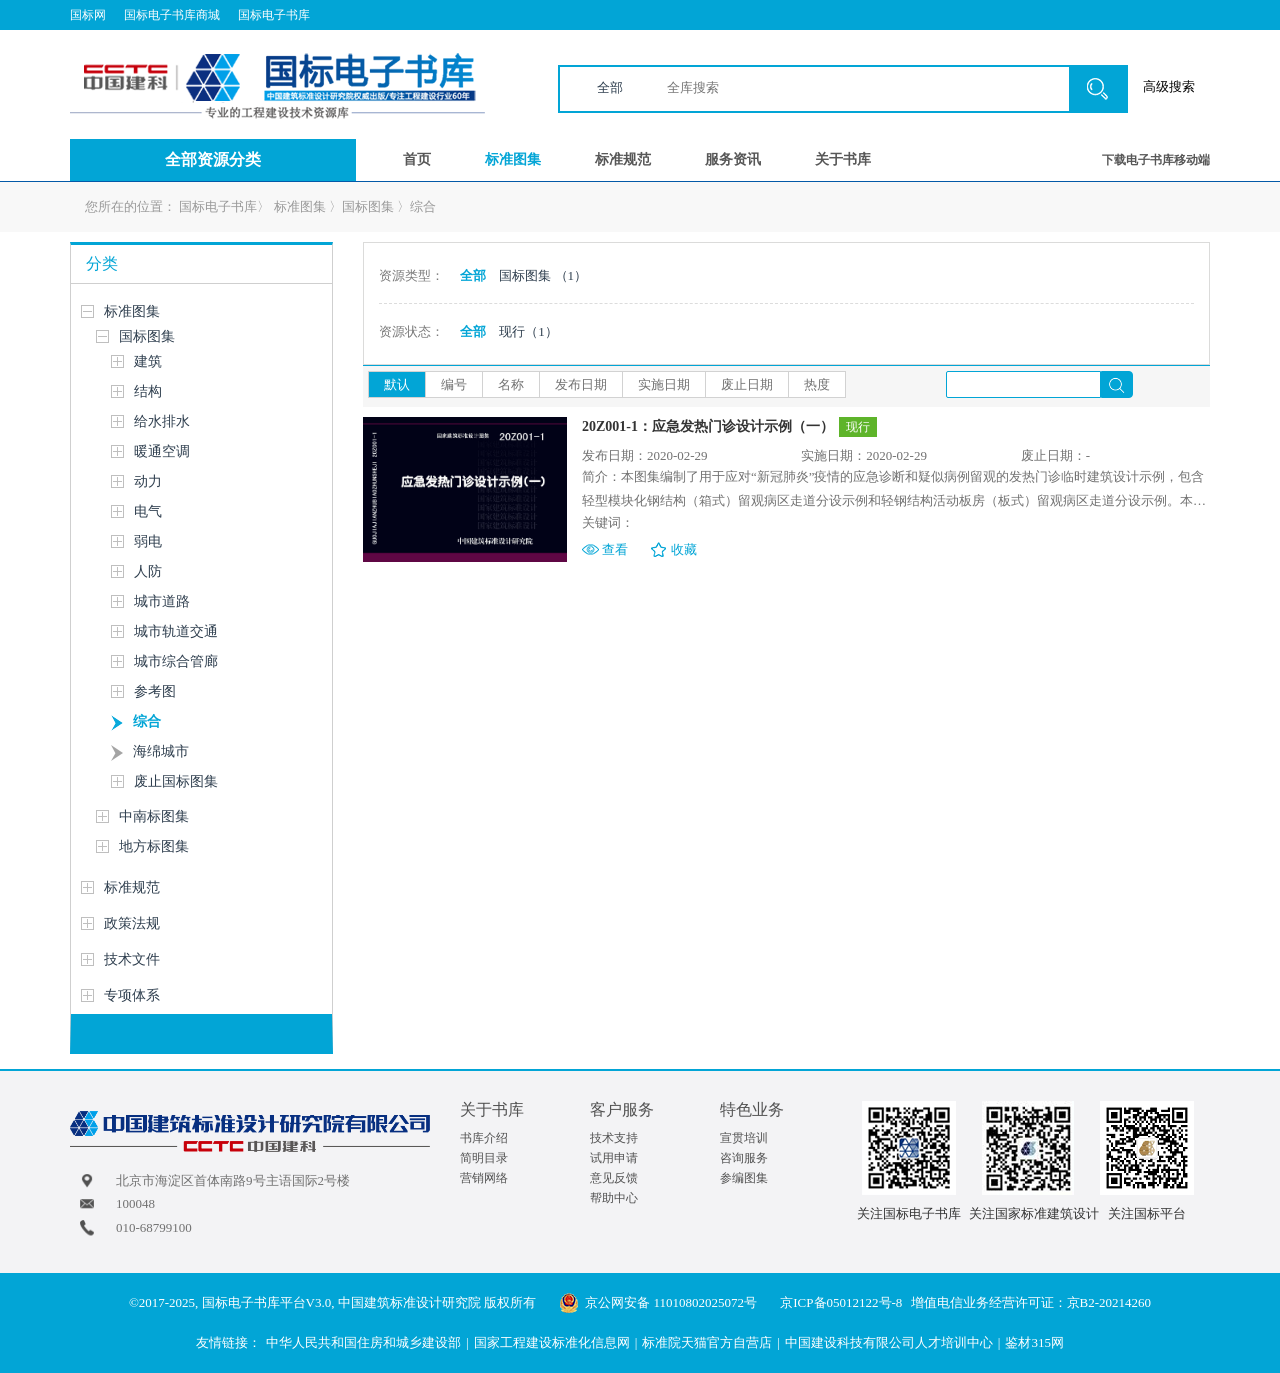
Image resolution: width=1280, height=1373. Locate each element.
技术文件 (132, 959)
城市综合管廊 (176, 661)
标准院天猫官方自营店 (707, 1342)
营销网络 (484, 1178)
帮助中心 (614, 1198)
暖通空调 (162, 451)
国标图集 (368, 206)
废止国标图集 (176, 781)
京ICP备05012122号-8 (841, 1302)
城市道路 (162, 601)
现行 (528, 331)
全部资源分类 (213, 159)
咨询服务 (744, 1158)
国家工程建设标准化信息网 (552, 1342)
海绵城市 (161, 751)
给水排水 (162, 421)
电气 (148, 511)
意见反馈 (614, 1178)
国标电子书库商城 (172, 15)
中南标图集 (154, 816)
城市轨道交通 (176, 631)
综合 (423, 206)
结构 (148, 391)
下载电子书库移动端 (1156, 160)
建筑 (148, 361)
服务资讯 (733, 159)
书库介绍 (484, 1138)
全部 (610, 87)
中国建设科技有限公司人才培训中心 (889, 1342)
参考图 (155, 691)
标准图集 (513, 159)
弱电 (148, 541)
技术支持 (614, 1138)
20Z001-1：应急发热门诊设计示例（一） (708, 426)
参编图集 (744, 1178)
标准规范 (623, 159)
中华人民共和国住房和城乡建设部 (363, 1342)
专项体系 (132, 995)
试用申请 (614, 1158)
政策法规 (132, 923)
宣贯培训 (744, 1138)
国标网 (88, 15)
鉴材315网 (1034, 1342)
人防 (148, 571)
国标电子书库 (274, 15)
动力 (148, 481)
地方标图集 (154, 846)
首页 (417, 159)
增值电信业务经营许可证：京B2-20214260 (1031, 1302)
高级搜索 (1169, 86)
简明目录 (484, 1158)
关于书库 (843, 159)
